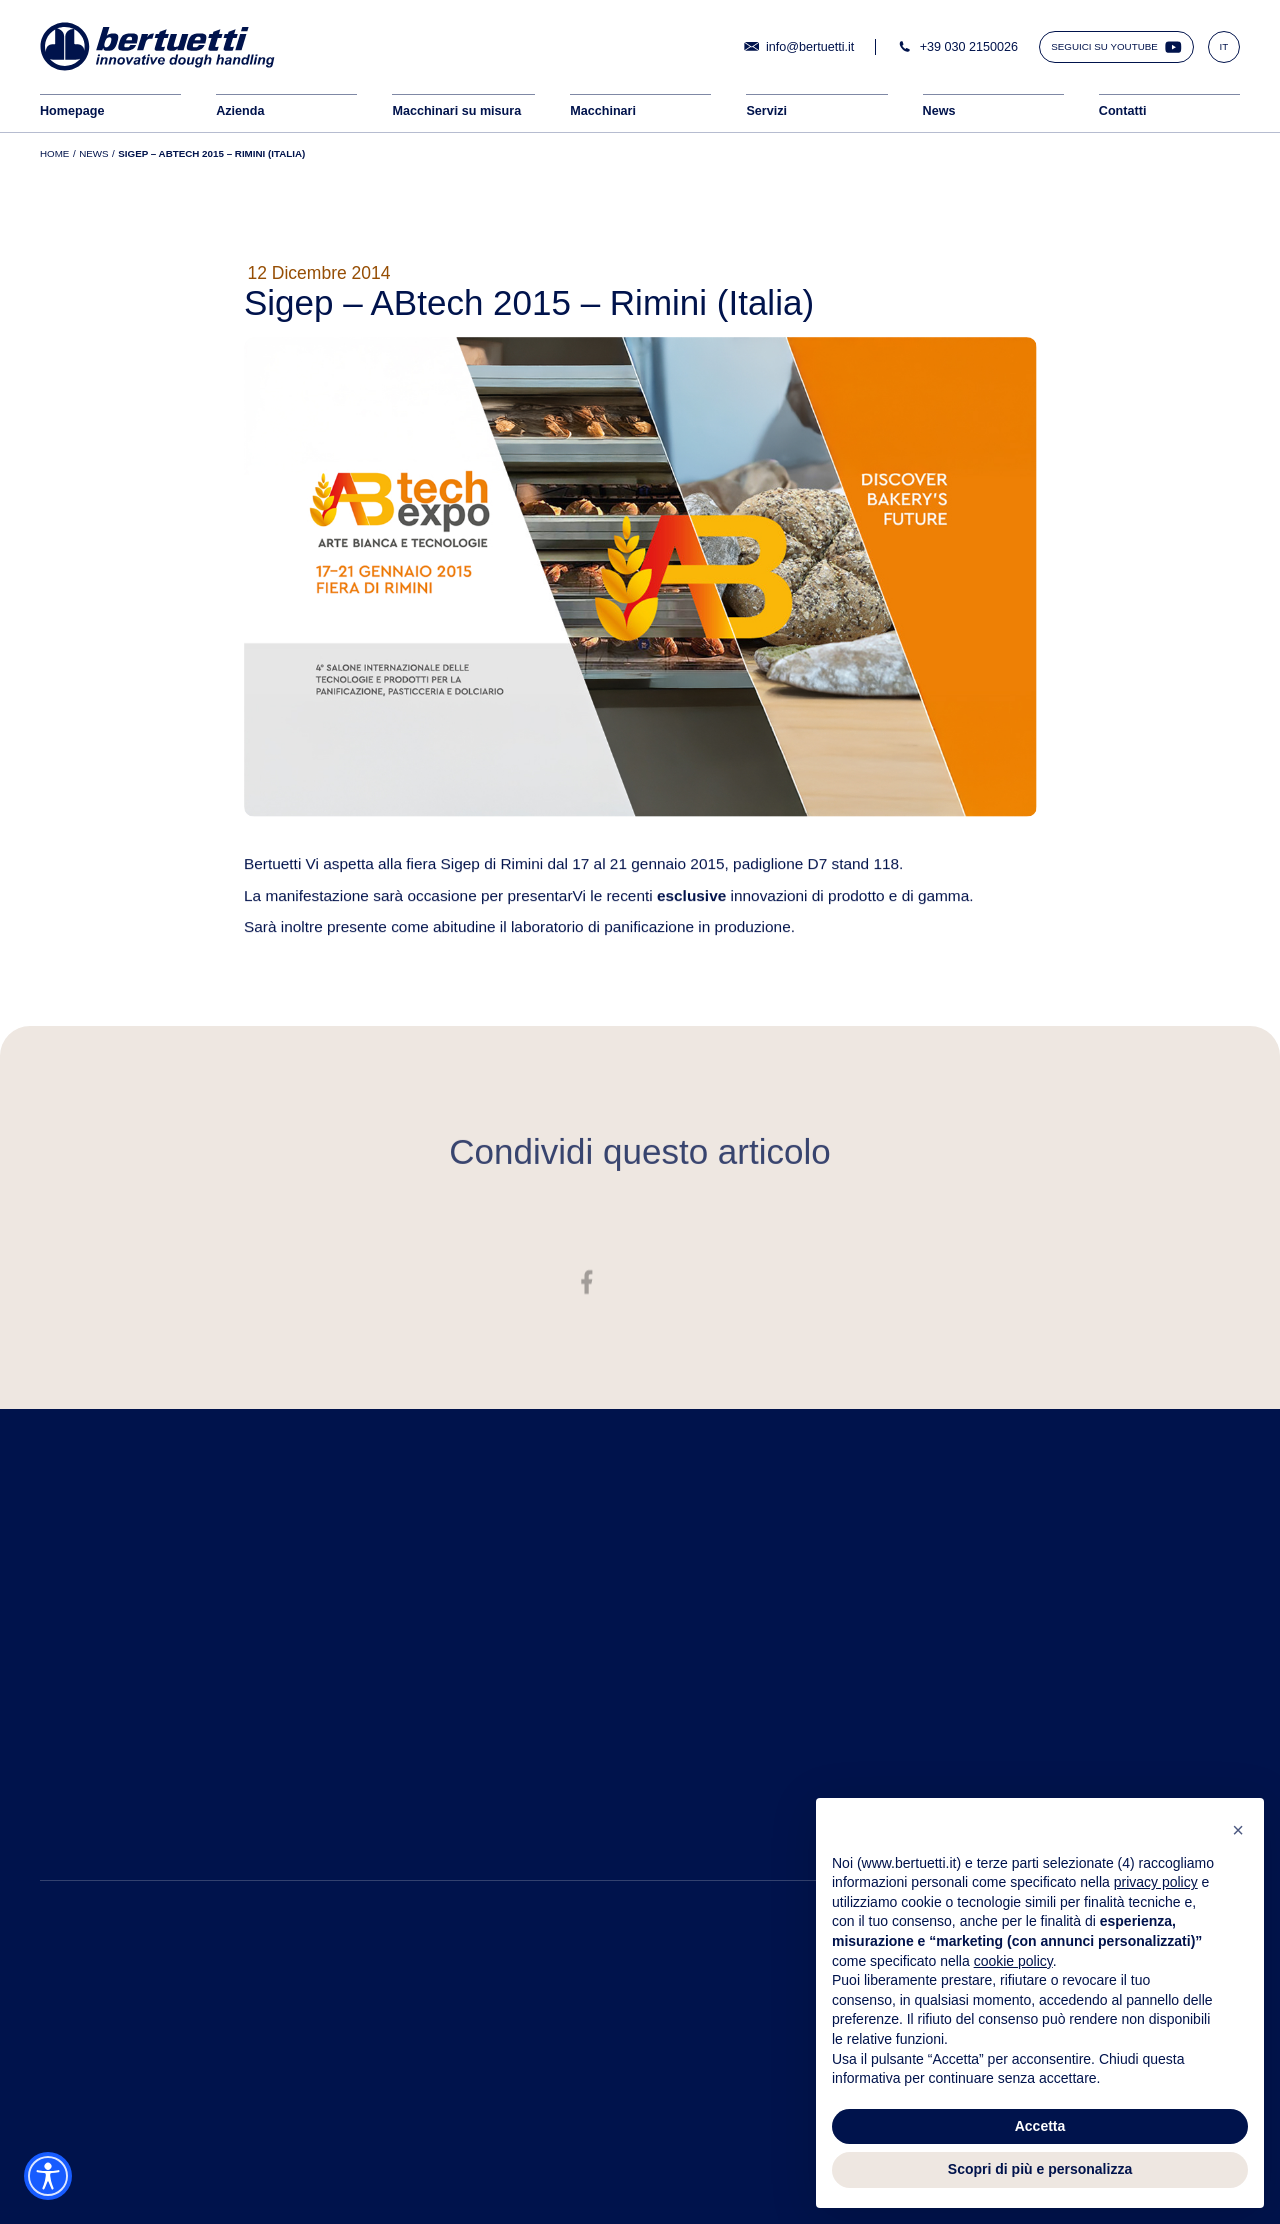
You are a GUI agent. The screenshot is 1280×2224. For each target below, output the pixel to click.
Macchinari (603, 111)
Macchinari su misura (456, 111)
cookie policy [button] (1013, 1961)
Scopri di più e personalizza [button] (1040, 2169)
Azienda (240, 111)
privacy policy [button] (1156, 1882)
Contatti (1123, 111)
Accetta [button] (1040, 2126)
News (939, 111)
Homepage (72, 111)
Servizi (766, 111)
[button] (1238, 1830)
